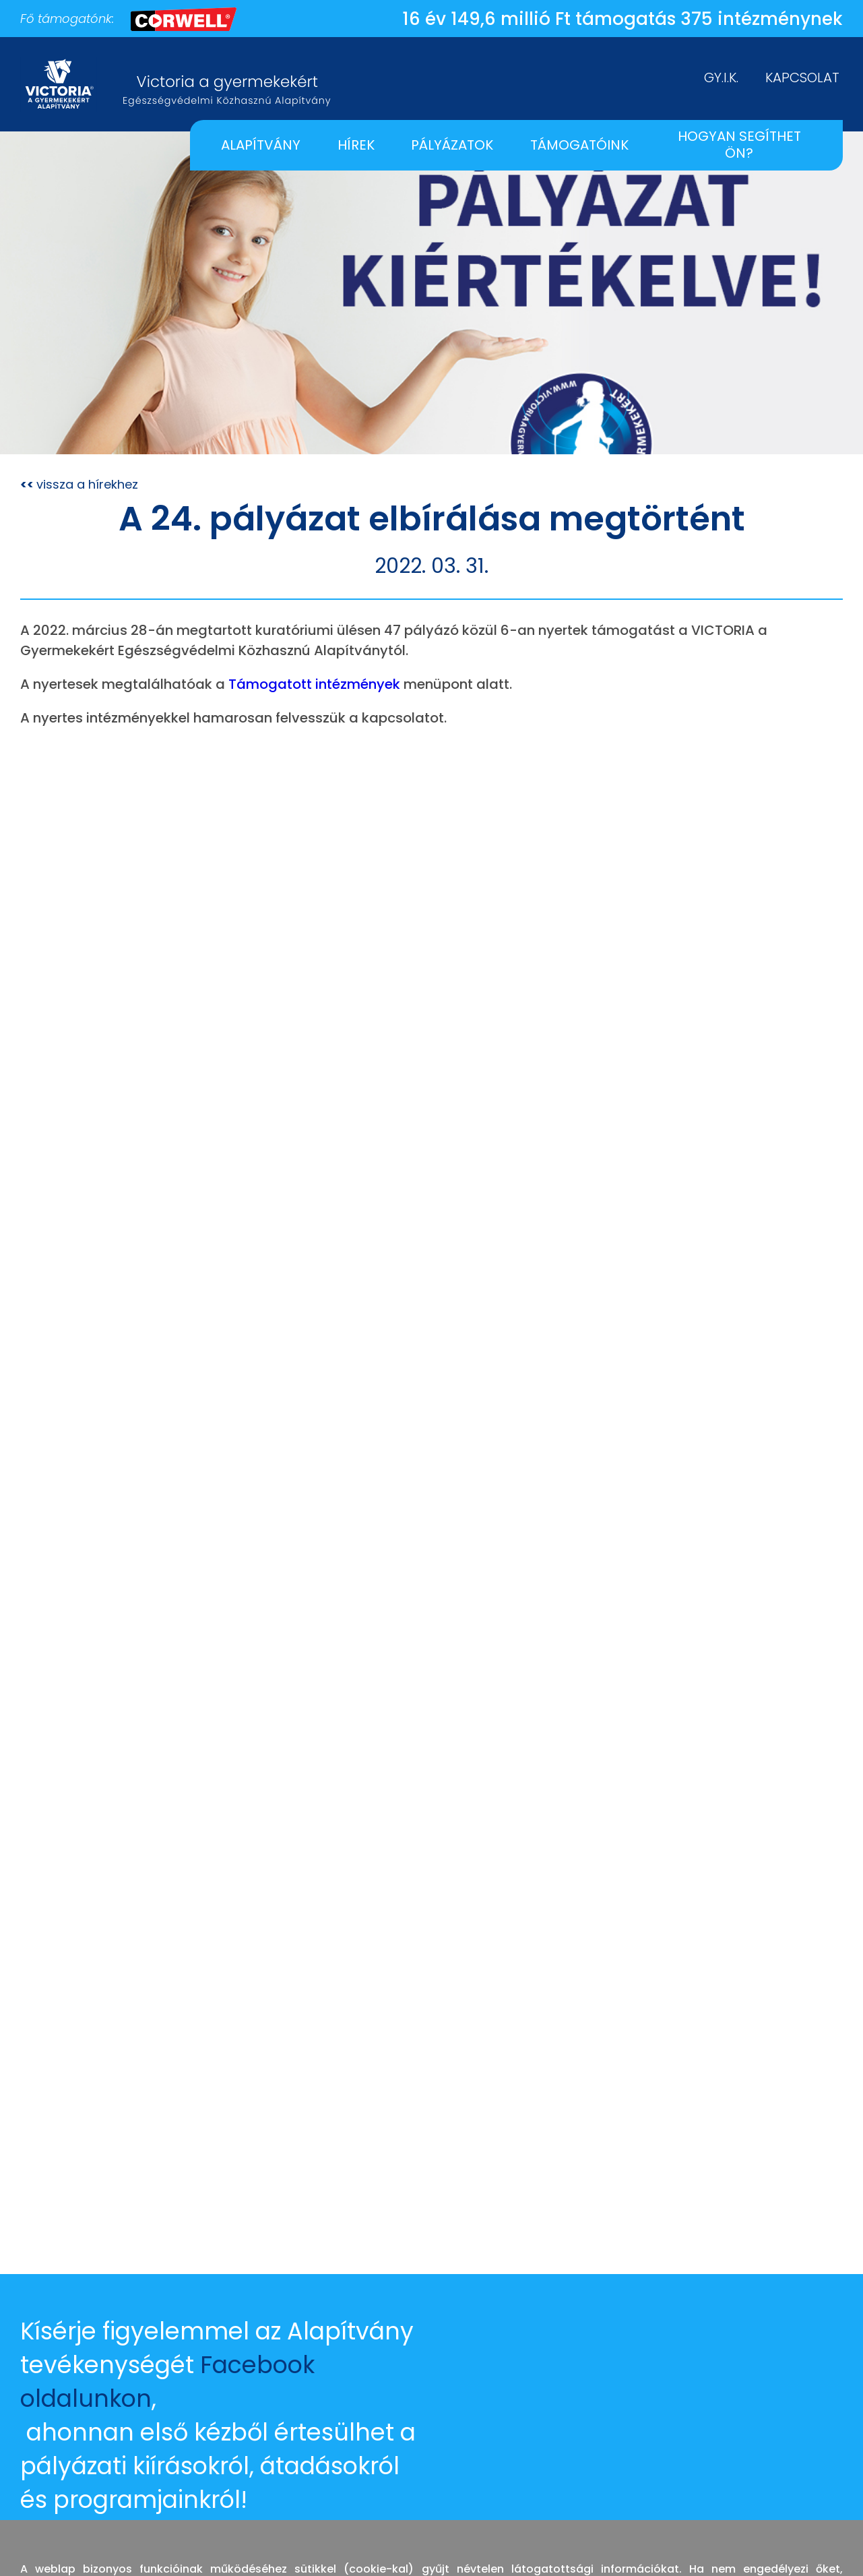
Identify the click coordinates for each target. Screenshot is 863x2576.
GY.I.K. (721, 77)
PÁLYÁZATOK (452, 144)
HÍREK (356, 144)
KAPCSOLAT (802, 77)
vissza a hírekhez (79, 484)
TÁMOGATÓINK (579, 144)
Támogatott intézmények (314, 684)
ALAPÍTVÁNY (260, 144)
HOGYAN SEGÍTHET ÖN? (739, 144)
